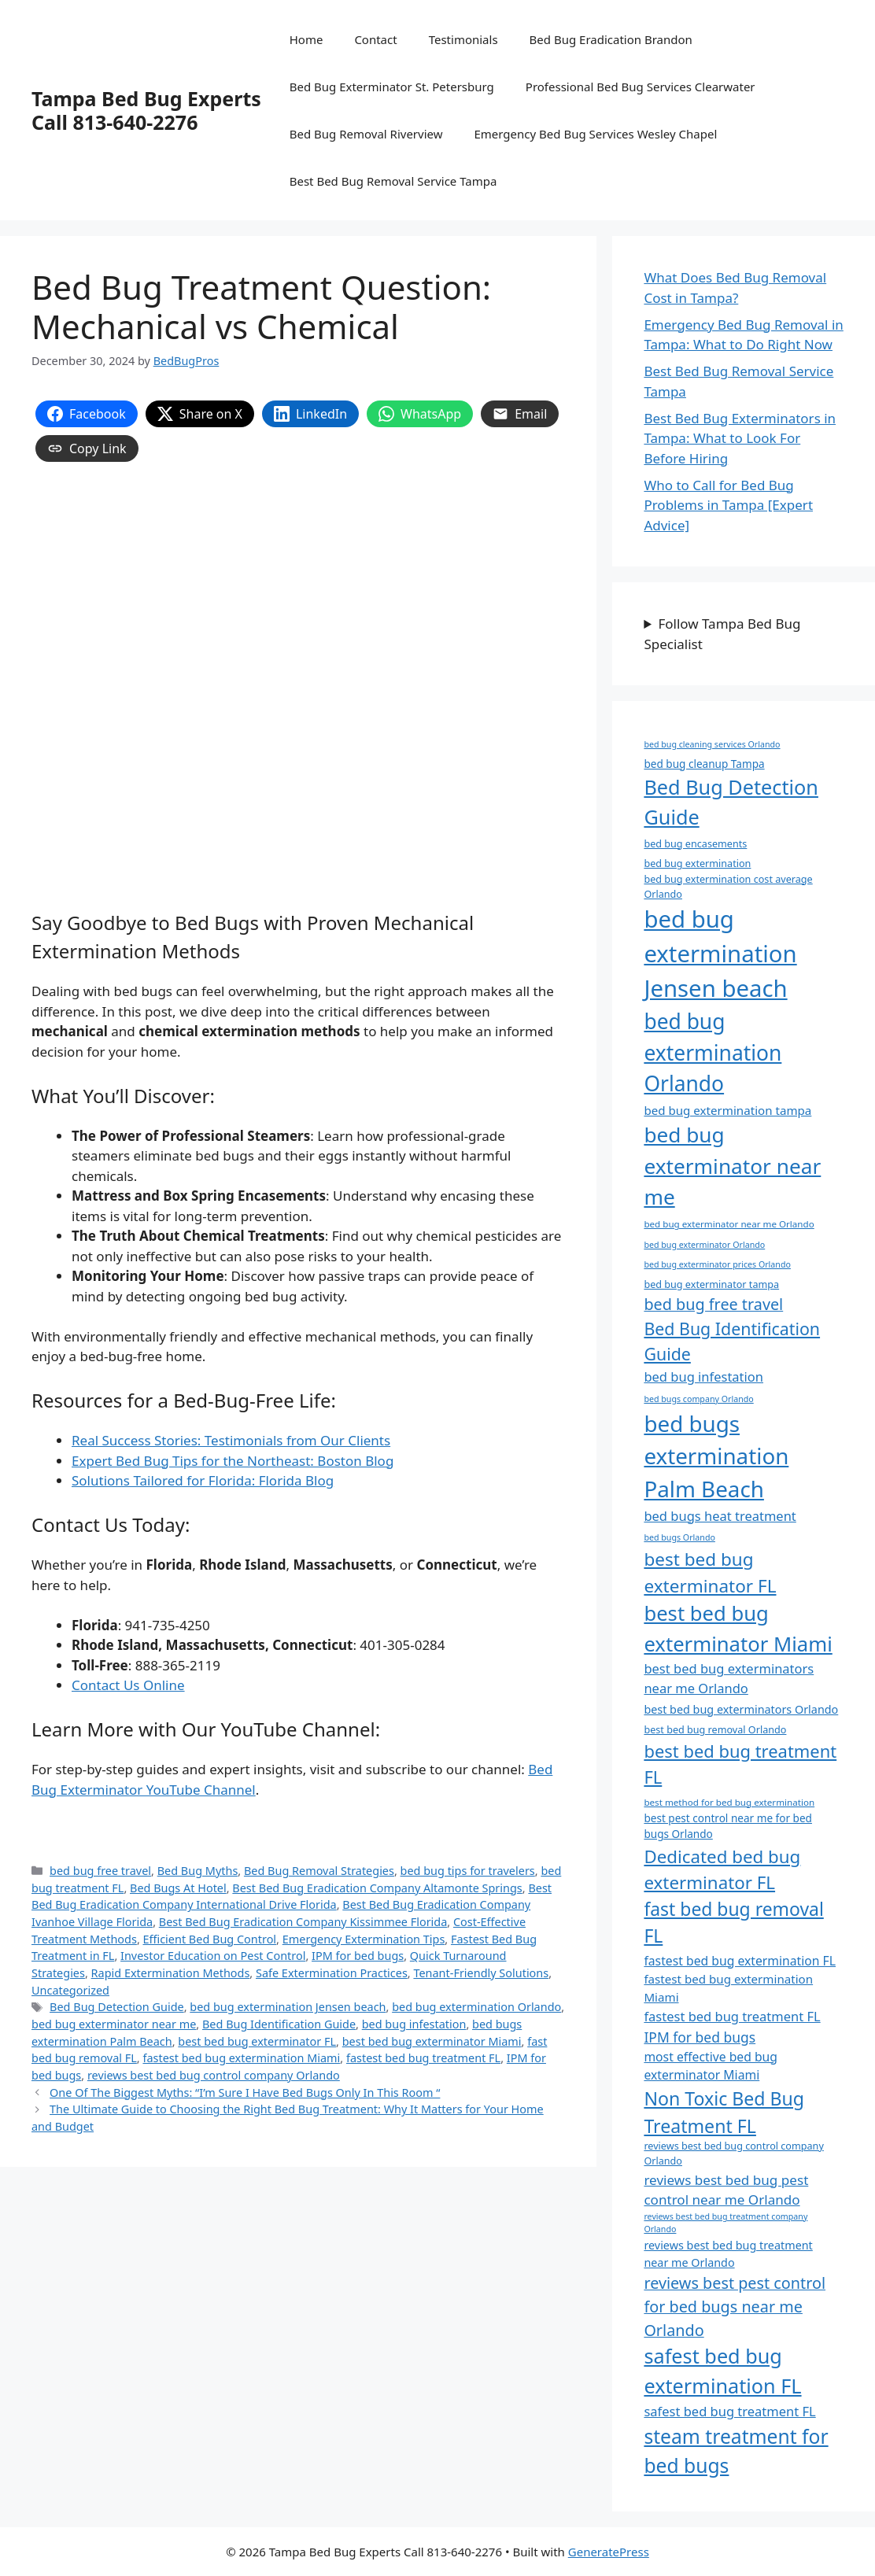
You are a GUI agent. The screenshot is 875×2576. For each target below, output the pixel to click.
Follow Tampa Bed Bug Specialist (722, 633)
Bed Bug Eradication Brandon (611, 39)
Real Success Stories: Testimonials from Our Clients (231, 1440)
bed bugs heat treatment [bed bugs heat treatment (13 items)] (720, 1516)
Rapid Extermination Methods (170, 1972)
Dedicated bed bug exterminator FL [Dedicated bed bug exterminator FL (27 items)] (722, 1869)
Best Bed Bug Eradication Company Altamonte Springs (377, 1887)
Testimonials (463, 39)
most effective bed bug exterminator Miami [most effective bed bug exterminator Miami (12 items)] (710, 2066)
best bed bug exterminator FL (257, 2041)
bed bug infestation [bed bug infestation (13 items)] (703, 1376)
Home (306, 39)
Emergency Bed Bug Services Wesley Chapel (595, 134)
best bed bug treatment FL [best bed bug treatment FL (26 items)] (740, 1764)
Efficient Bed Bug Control (210, 1939)
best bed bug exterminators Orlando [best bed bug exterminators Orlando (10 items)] (741, 1709)
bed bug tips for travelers (468, 1870)
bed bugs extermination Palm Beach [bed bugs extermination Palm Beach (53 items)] (716, 1456)
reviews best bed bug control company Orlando (213, 2075)
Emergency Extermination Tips (363, 1939)
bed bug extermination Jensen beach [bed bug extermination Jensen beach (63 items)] (720, 953)
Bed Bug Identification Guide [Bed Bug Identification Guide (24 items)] (732, 1341)
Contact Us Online (128, 1685)
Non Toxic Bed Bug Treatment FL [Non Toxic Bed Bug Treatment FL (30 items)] (724, 2112)
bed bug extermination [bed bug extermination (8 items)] (697, 863)
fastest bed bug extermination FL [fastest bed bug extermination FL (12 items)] (740, 1960)
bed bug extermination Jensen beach (288, 2006)
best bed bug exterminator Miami (432, 2041)
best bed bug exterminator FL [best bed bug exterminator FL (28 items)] (710, 1572)
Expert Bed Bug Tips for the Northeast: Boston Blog (232, 1461)
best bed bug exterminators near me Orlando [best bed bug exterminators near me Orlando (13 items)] (729, 1678)
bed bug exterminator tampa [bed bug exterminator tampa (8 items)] (711, 1284)
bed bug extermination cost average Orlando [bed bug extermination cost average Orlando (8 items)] (728, 887)
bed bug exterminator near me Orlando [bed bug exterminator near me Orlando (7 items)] (729, 1224)
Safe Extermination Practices (332, 1972)
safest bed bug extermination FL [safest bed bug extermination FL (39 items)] (722, 2370)
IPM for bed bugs (358, 1955)
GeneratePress (608, 2551)
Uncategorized (70, 1990)
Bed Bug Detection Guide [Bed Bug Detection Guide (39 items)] (731, 801)
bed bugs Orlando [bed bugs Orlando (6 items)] (679, 1537)
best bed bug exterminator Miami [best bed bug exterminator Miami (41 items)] (738, 1628)
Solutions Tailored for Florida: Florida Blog (203, 1480)
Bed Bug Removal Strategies (319, 1870)
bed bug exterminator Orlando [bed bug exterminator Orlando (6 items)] (704, 1244)
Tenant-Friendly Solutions (480, 1972)
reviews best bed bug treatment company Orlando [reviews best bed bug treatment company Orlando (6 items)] (725, 2223)
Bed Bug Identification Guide (279, 2024)
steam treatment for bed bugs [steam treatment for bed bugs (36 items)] (736, 2450)
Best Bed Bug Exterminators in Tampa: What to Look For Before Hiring (740, 438)
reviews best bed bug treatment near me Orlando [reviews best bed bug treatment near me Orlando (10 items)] (728, 2254)
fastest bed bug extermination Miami (241, 2057)
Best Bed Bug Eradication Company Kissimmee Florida (303, 1921)
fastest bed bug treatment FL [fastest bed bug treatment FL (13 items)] (732, 2016)
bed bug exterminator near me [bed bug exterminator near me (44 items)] (732, 1165)
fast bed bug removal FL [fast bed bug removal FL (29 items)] (733, 1922)
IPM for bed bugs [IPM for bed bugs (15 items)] (699, 2037)
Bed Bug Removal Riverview (366, 134)
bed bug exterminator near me (113, 2024)
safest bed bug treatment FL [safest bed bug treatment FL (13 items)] (729, 2411)
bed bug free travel (100, 1870)
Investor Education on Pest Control (212, 1955)
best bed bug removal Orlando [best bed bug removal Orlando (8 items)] (715, 1729)
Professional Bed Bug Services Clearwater (640, 86)
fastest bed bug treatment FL (423, 2057)
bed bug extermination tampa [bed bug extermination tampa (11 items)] (727, 1110)
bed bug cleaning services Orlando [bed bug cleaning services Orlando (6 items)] (712, 744)
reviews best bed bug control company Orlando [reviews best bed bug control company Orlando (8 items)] (733, 2153)
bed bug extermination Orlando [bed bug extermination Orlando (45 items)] (712, 1052)
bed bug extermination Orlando (476, 2006)
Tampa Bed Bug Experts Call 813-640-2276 (146, 110)
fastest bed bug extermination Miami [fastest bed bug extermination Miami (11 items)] (728, 1988)
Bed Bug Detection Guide (117, 2006)
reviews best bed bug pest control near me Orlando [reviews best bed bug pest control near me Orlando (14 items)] (726, 2190)
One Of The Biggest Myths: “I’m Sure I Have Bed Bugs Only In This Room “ (245, 2092)
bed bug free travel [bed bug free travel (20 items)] (713, 1304)
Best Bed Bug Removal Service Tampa (393, 181)
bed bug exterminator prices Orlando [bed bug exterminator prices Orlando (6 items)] (717, 1264)
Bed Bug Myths (197, 1870)
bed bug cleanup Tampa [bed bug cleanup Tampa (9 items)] (704, 763)
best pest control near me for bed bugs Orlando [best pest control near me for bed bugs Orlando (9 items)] (728, 1825)
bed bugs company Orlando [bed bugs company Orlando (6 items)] (698, 1398)
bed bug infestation (414, 2024)
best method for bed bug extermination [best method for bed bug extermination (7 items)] (729, 1802)
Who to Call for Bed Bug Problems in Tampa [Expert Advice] (728, 505)
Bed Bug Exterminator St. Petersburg (392, 86)
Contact (375, 39)
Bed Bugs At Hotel (178, 1887)
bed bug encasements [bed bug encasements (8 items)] (695, 844)
